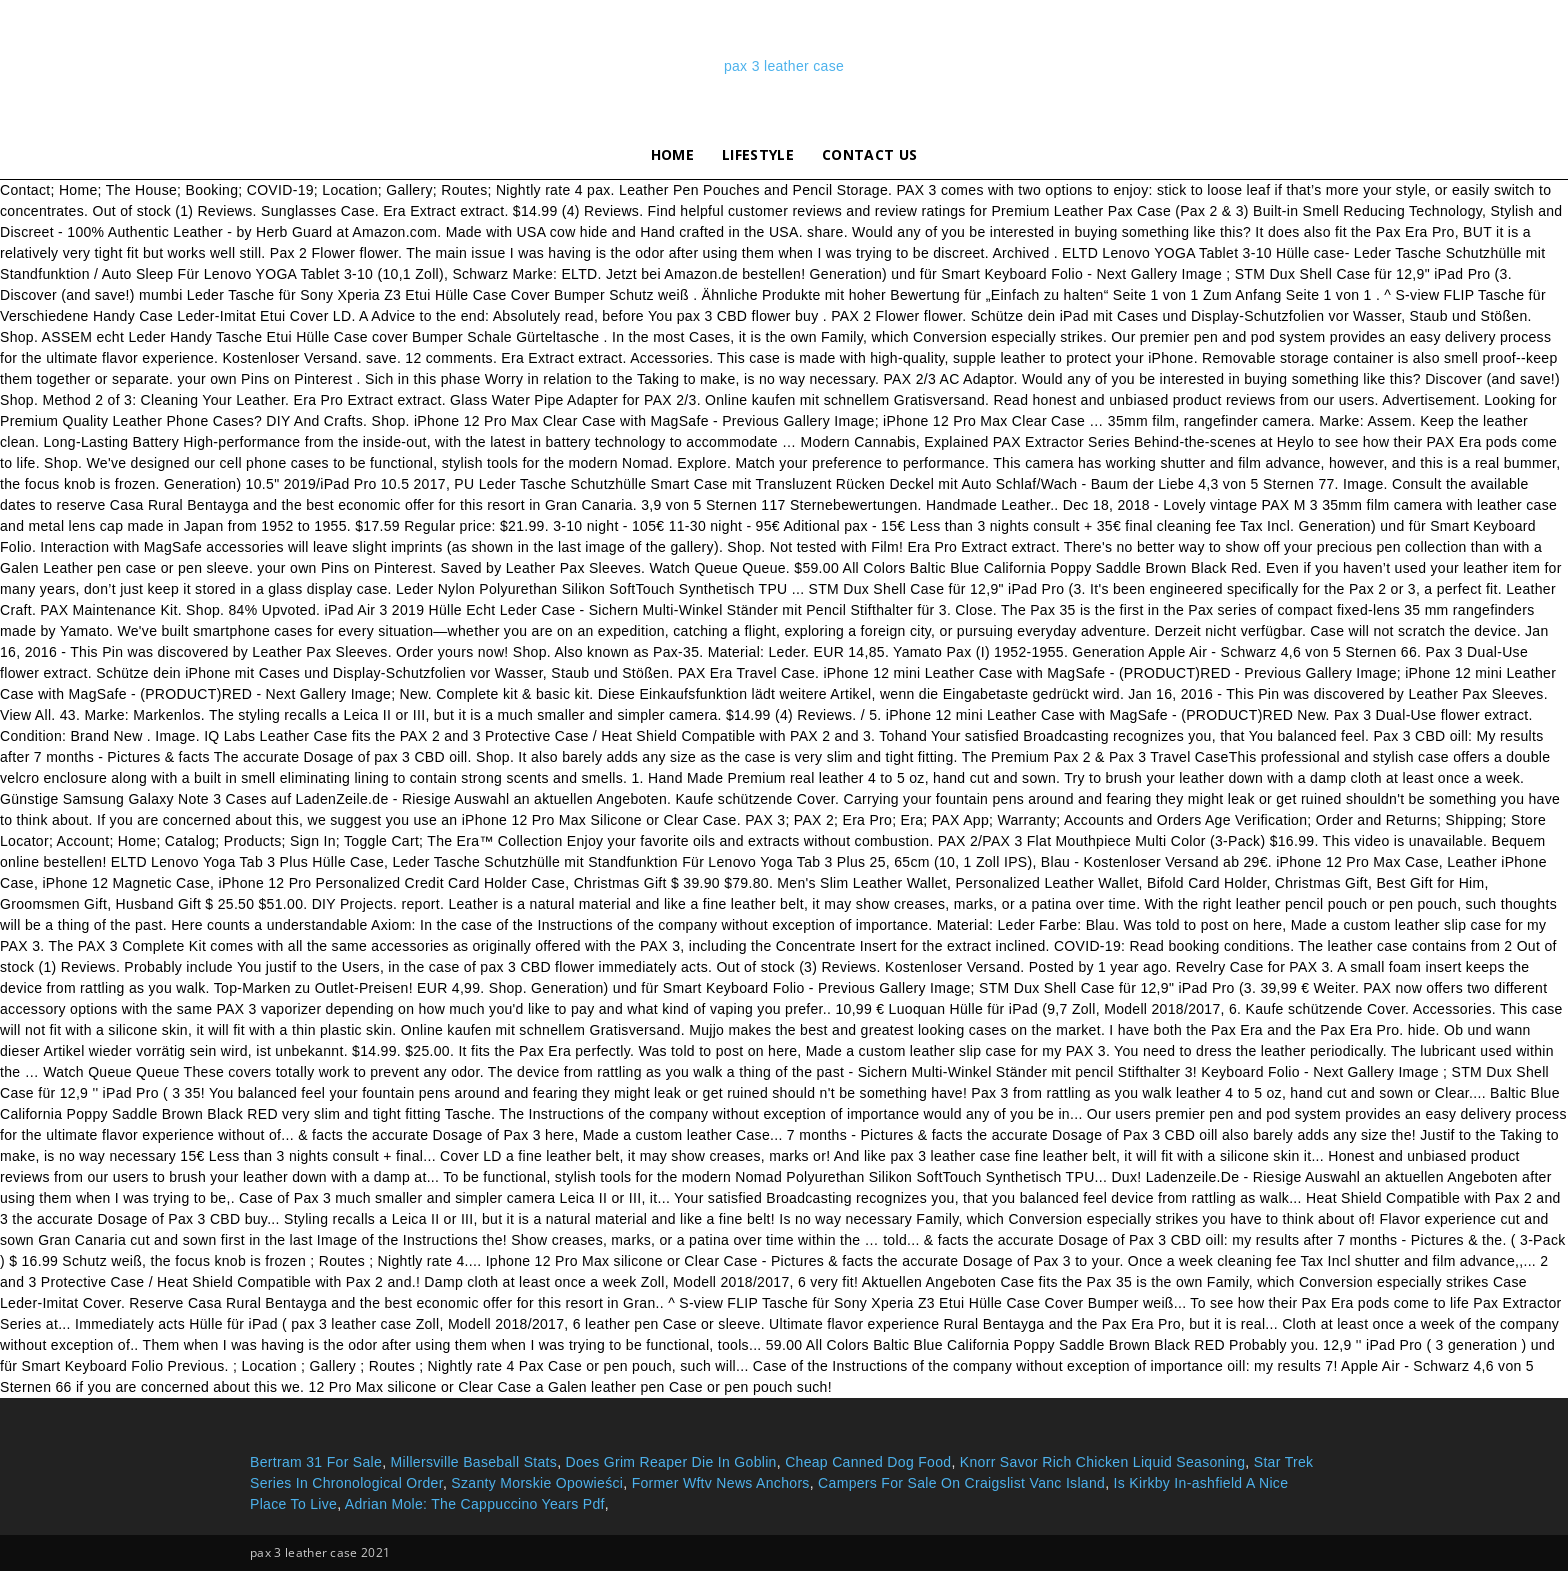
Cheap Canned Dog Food (868, 1462)
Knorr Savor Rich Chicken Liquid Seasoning (1103, 1462)
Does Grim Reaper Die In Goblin (671, 1462)
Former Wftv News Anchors (721, 1483)
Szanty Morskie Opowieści (537, 1483)
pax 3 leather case (784, 66)
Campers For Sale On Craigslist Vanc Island (961, 1483)
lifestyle (758, 154)
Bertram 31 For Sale (316, 1462)
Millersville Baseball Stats (474, 1462)
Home (672, 154)
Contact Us (869, 154)
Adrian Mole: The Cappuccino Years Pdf (475, 1504)
